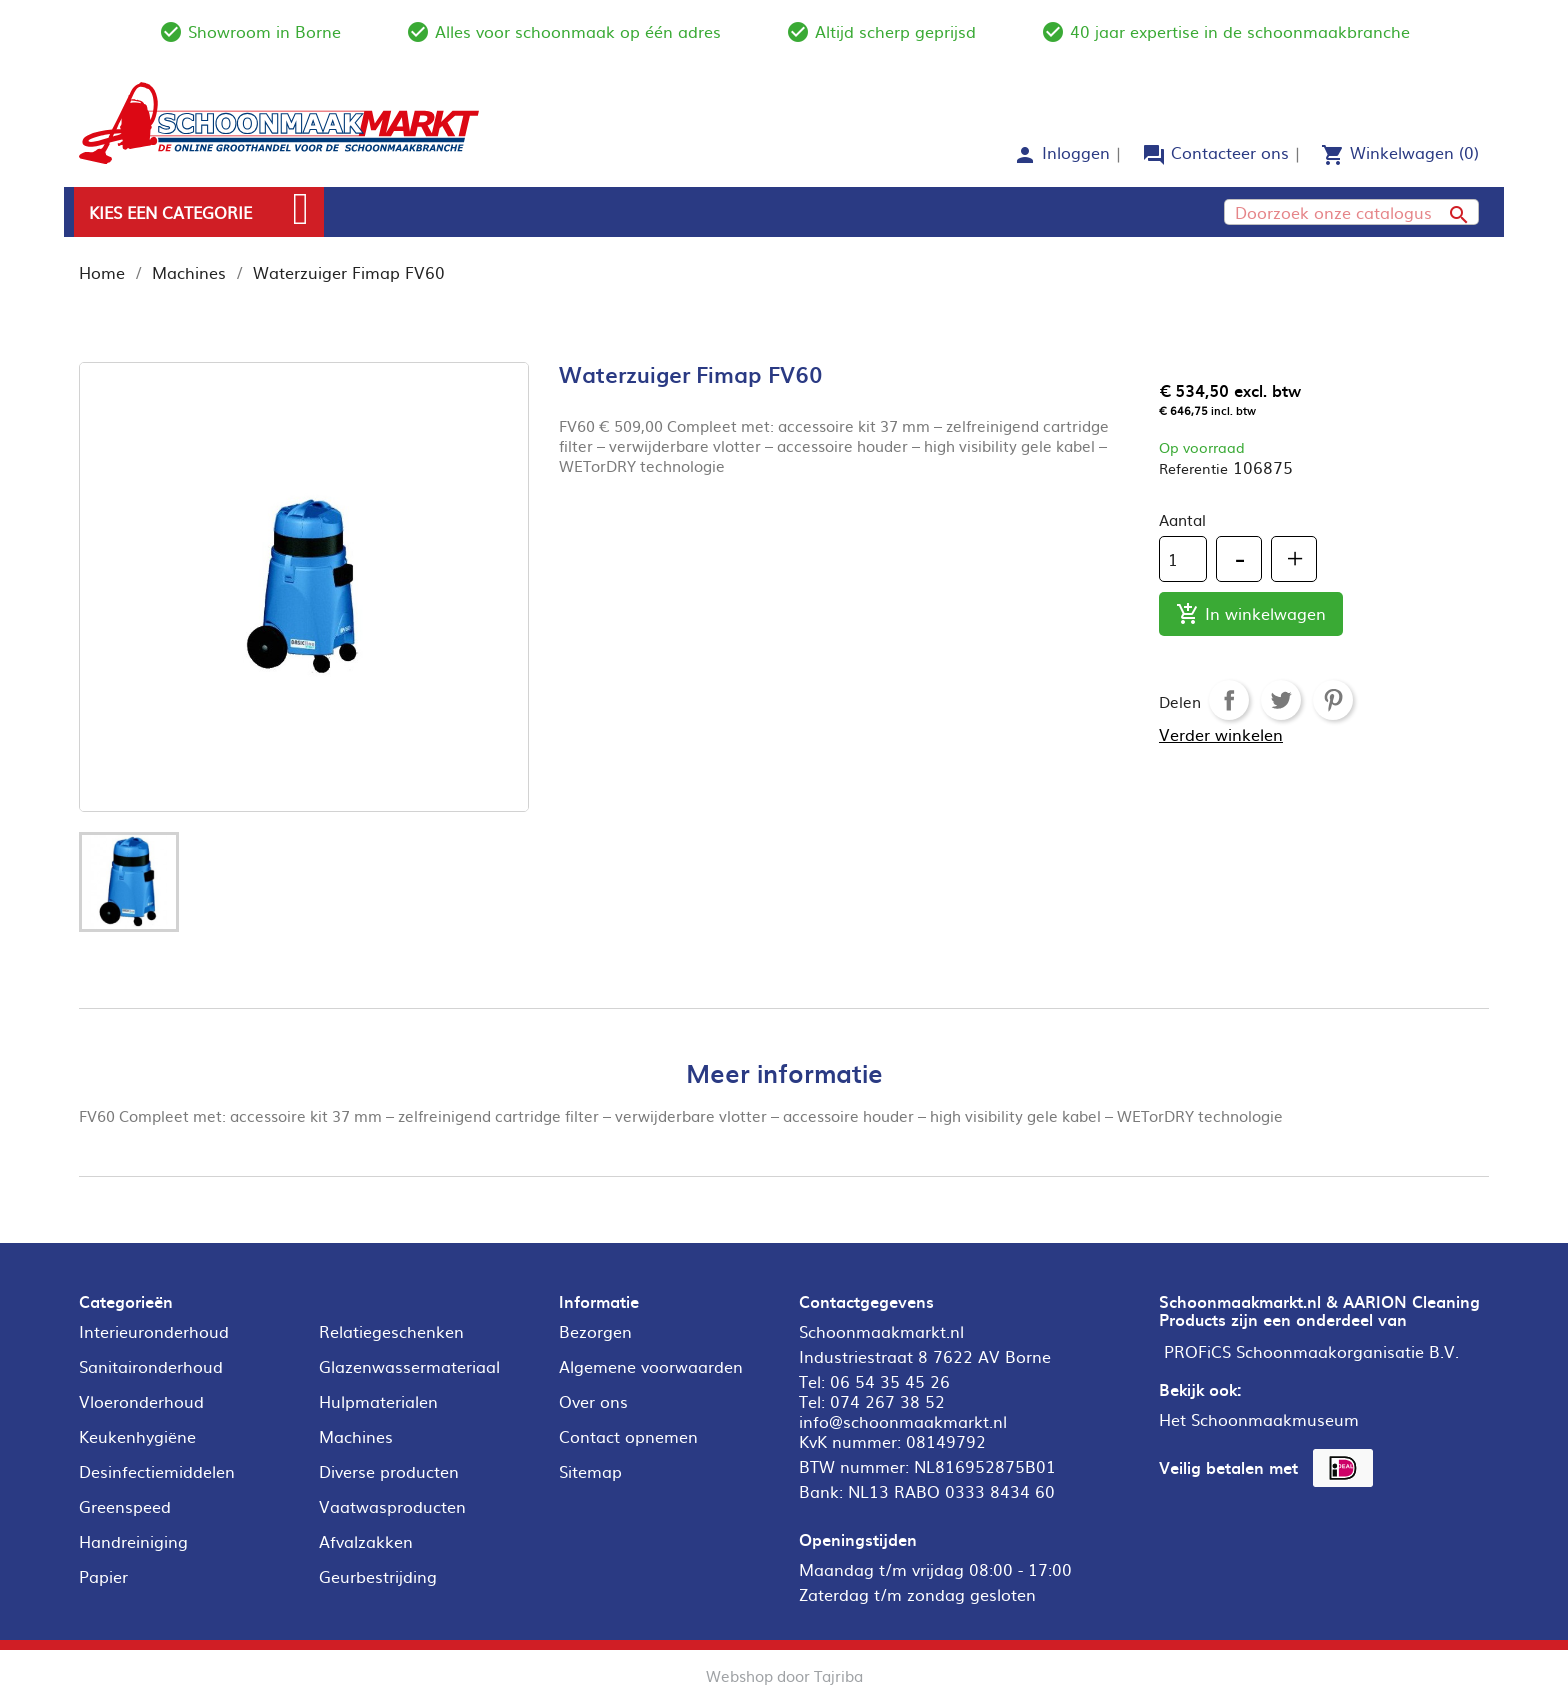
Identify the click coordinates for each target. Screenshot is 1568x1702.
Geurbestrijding (378, 1576)
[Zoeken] (1351, 212)
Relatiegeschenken (391, 1331)
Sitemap (590, 1471)
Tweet (1281, 700)
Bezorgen (595, 1331)
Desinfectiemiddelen (157, 1471)
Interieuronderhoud (154, 1331)
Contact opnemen (628, 1436)
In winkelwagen (1251, 614)
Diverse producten (389, 1471)
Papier (103, 1576)
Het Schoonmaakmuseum (1259, 1419)
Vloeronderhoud (141, 1401)
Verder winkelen (1221, 734)
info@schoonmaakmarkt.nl (903, 1421)
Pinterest (1333, 700)
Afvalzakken (366, 1541)
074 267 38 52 (887, 1401)
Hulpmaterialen (378, 1401)
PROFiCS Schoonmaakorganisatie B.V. (1311, 1351)
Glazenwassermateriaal (409, 1366)
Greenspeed (125, 1506)
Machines (356, 1436)
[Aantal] (1183, 559)
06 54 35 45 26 (890, 1381)
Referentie (1193, 468)
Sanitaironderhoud (151, 1366)
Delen (1229, 700)
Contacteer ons (1230, 152)
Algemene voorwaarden (651, 1366)
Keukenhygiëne (137, 1436)
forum (1154, 155)
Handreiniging (133, 1541)
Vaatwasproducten (392, 1506)
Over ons (593, 1401)
